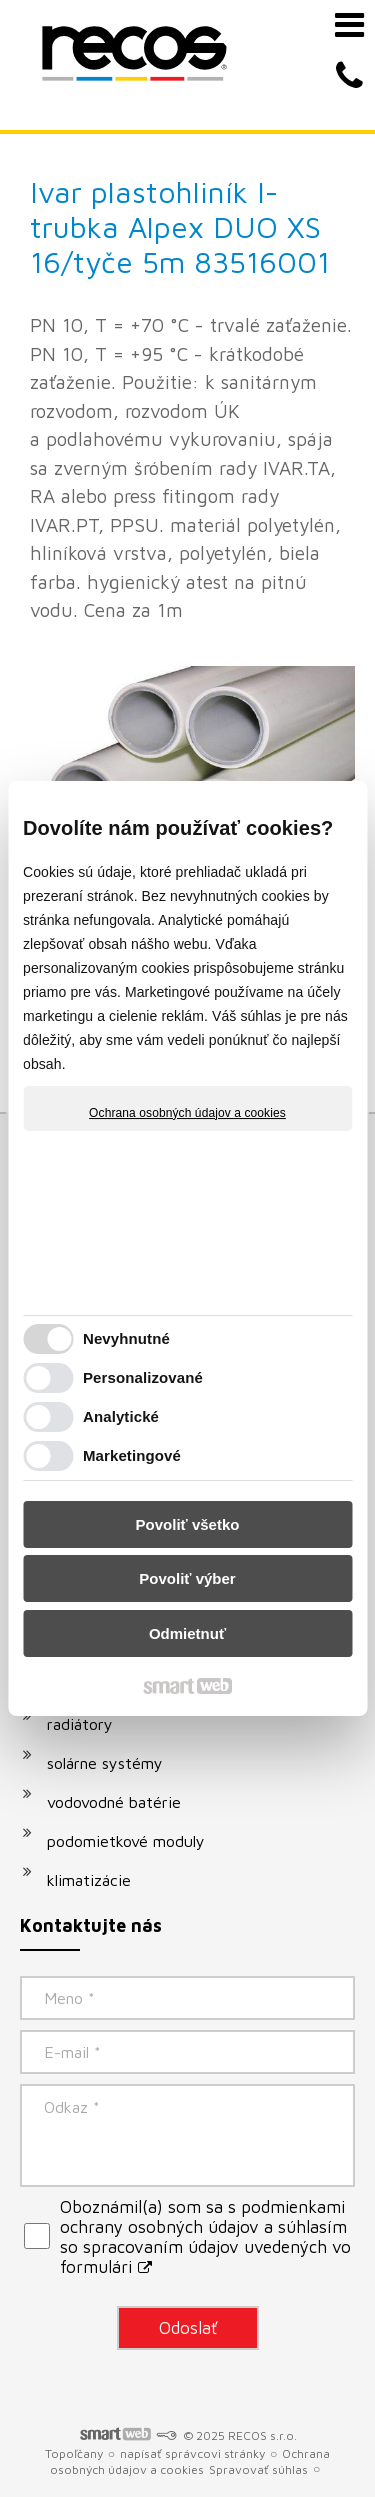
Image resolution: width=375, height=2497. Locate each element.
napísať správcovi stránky (192, 2453)
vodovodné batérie (114, 1802)
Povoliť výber (187, 1578)
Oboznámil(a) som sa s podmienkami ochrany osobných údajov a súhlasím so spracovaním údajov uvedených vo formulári (205, 2237)
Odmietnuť (187, 1633)
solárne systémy (105, 1763)
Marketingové (132, 1455)
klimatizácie (89, 1880)
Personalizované (143, 1377)
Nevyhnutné (126, 1338)
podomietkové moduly (126, 1841)
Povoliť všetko (188, 1524)
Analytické (121, 1416)
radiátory (80, 1724)
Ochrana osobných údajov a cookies (187, 1113)
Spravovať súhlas (258, 2469)
